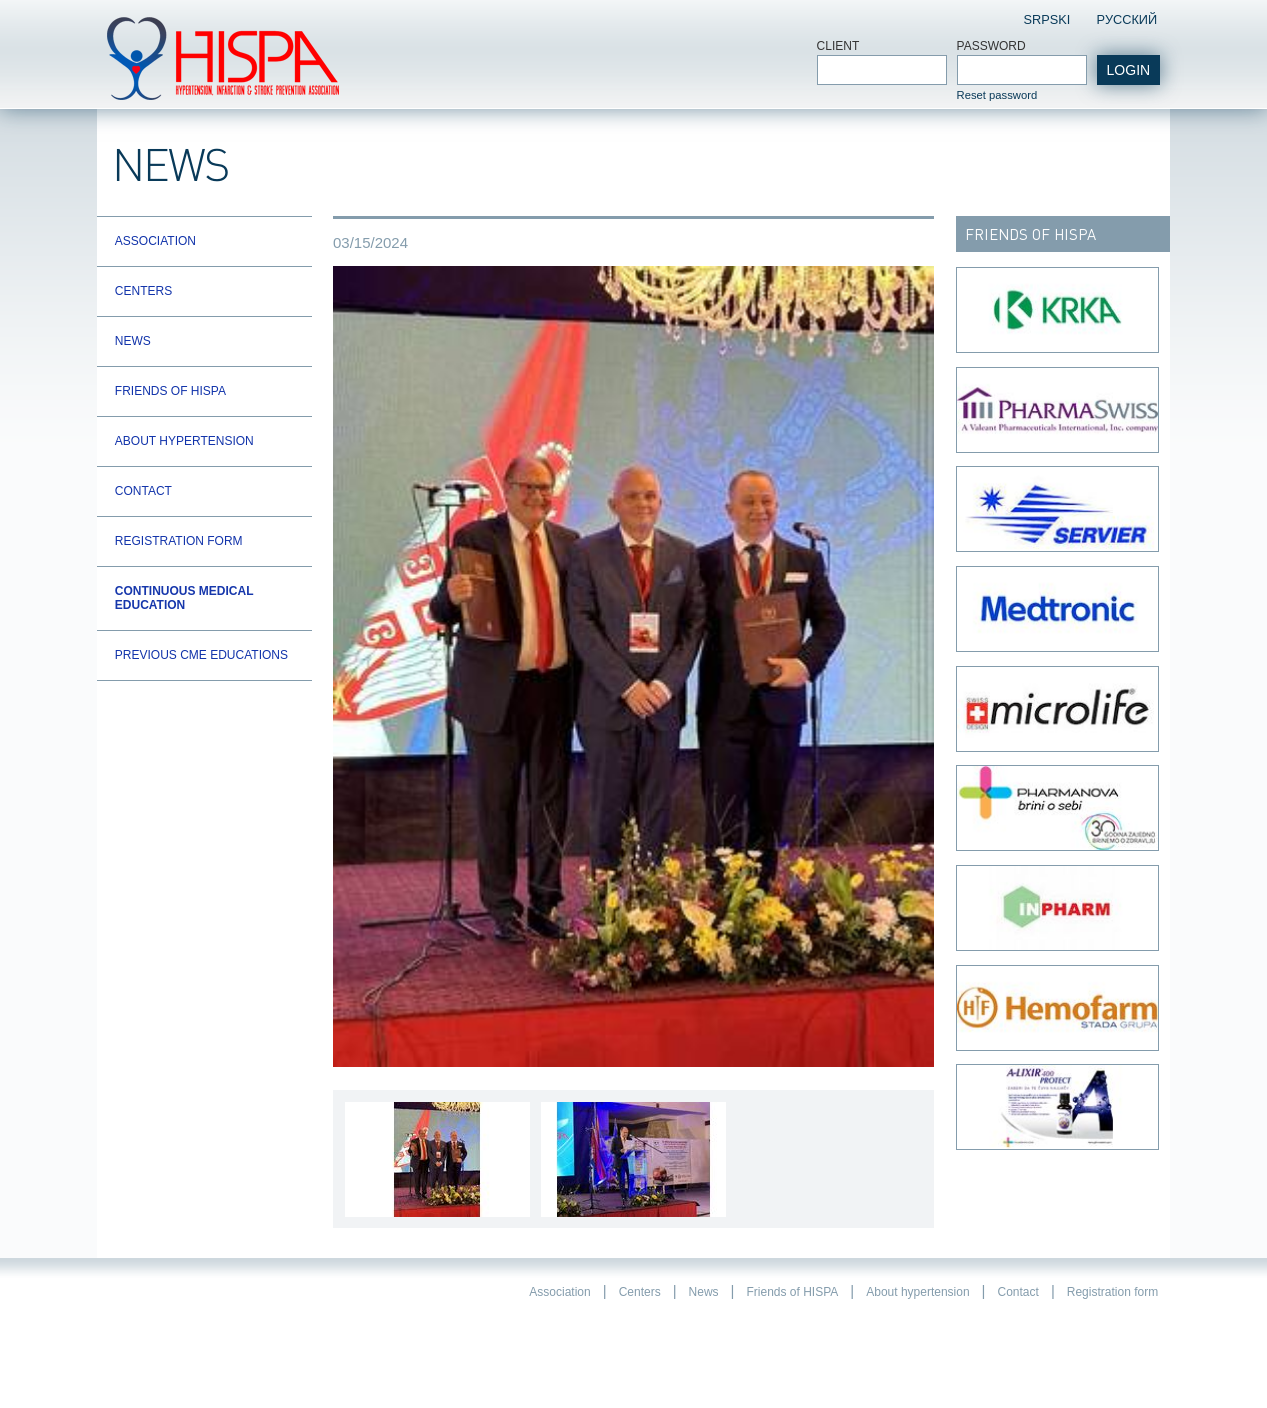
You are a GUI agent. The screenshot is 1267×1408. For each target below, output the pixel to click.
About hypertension (184, 441)
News (133, 341)
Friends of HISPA (170, 391)
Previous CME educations (201, 655)
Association (155, 241)
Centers (143, 291)
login (1129, 70)
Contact (143, 491)
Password (991, 46)
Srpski (1047, 19)
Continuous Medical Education (184, 598)
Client (838, 46)
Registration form (179, 541)
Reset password (997, 95)
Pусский (1126, 19)
